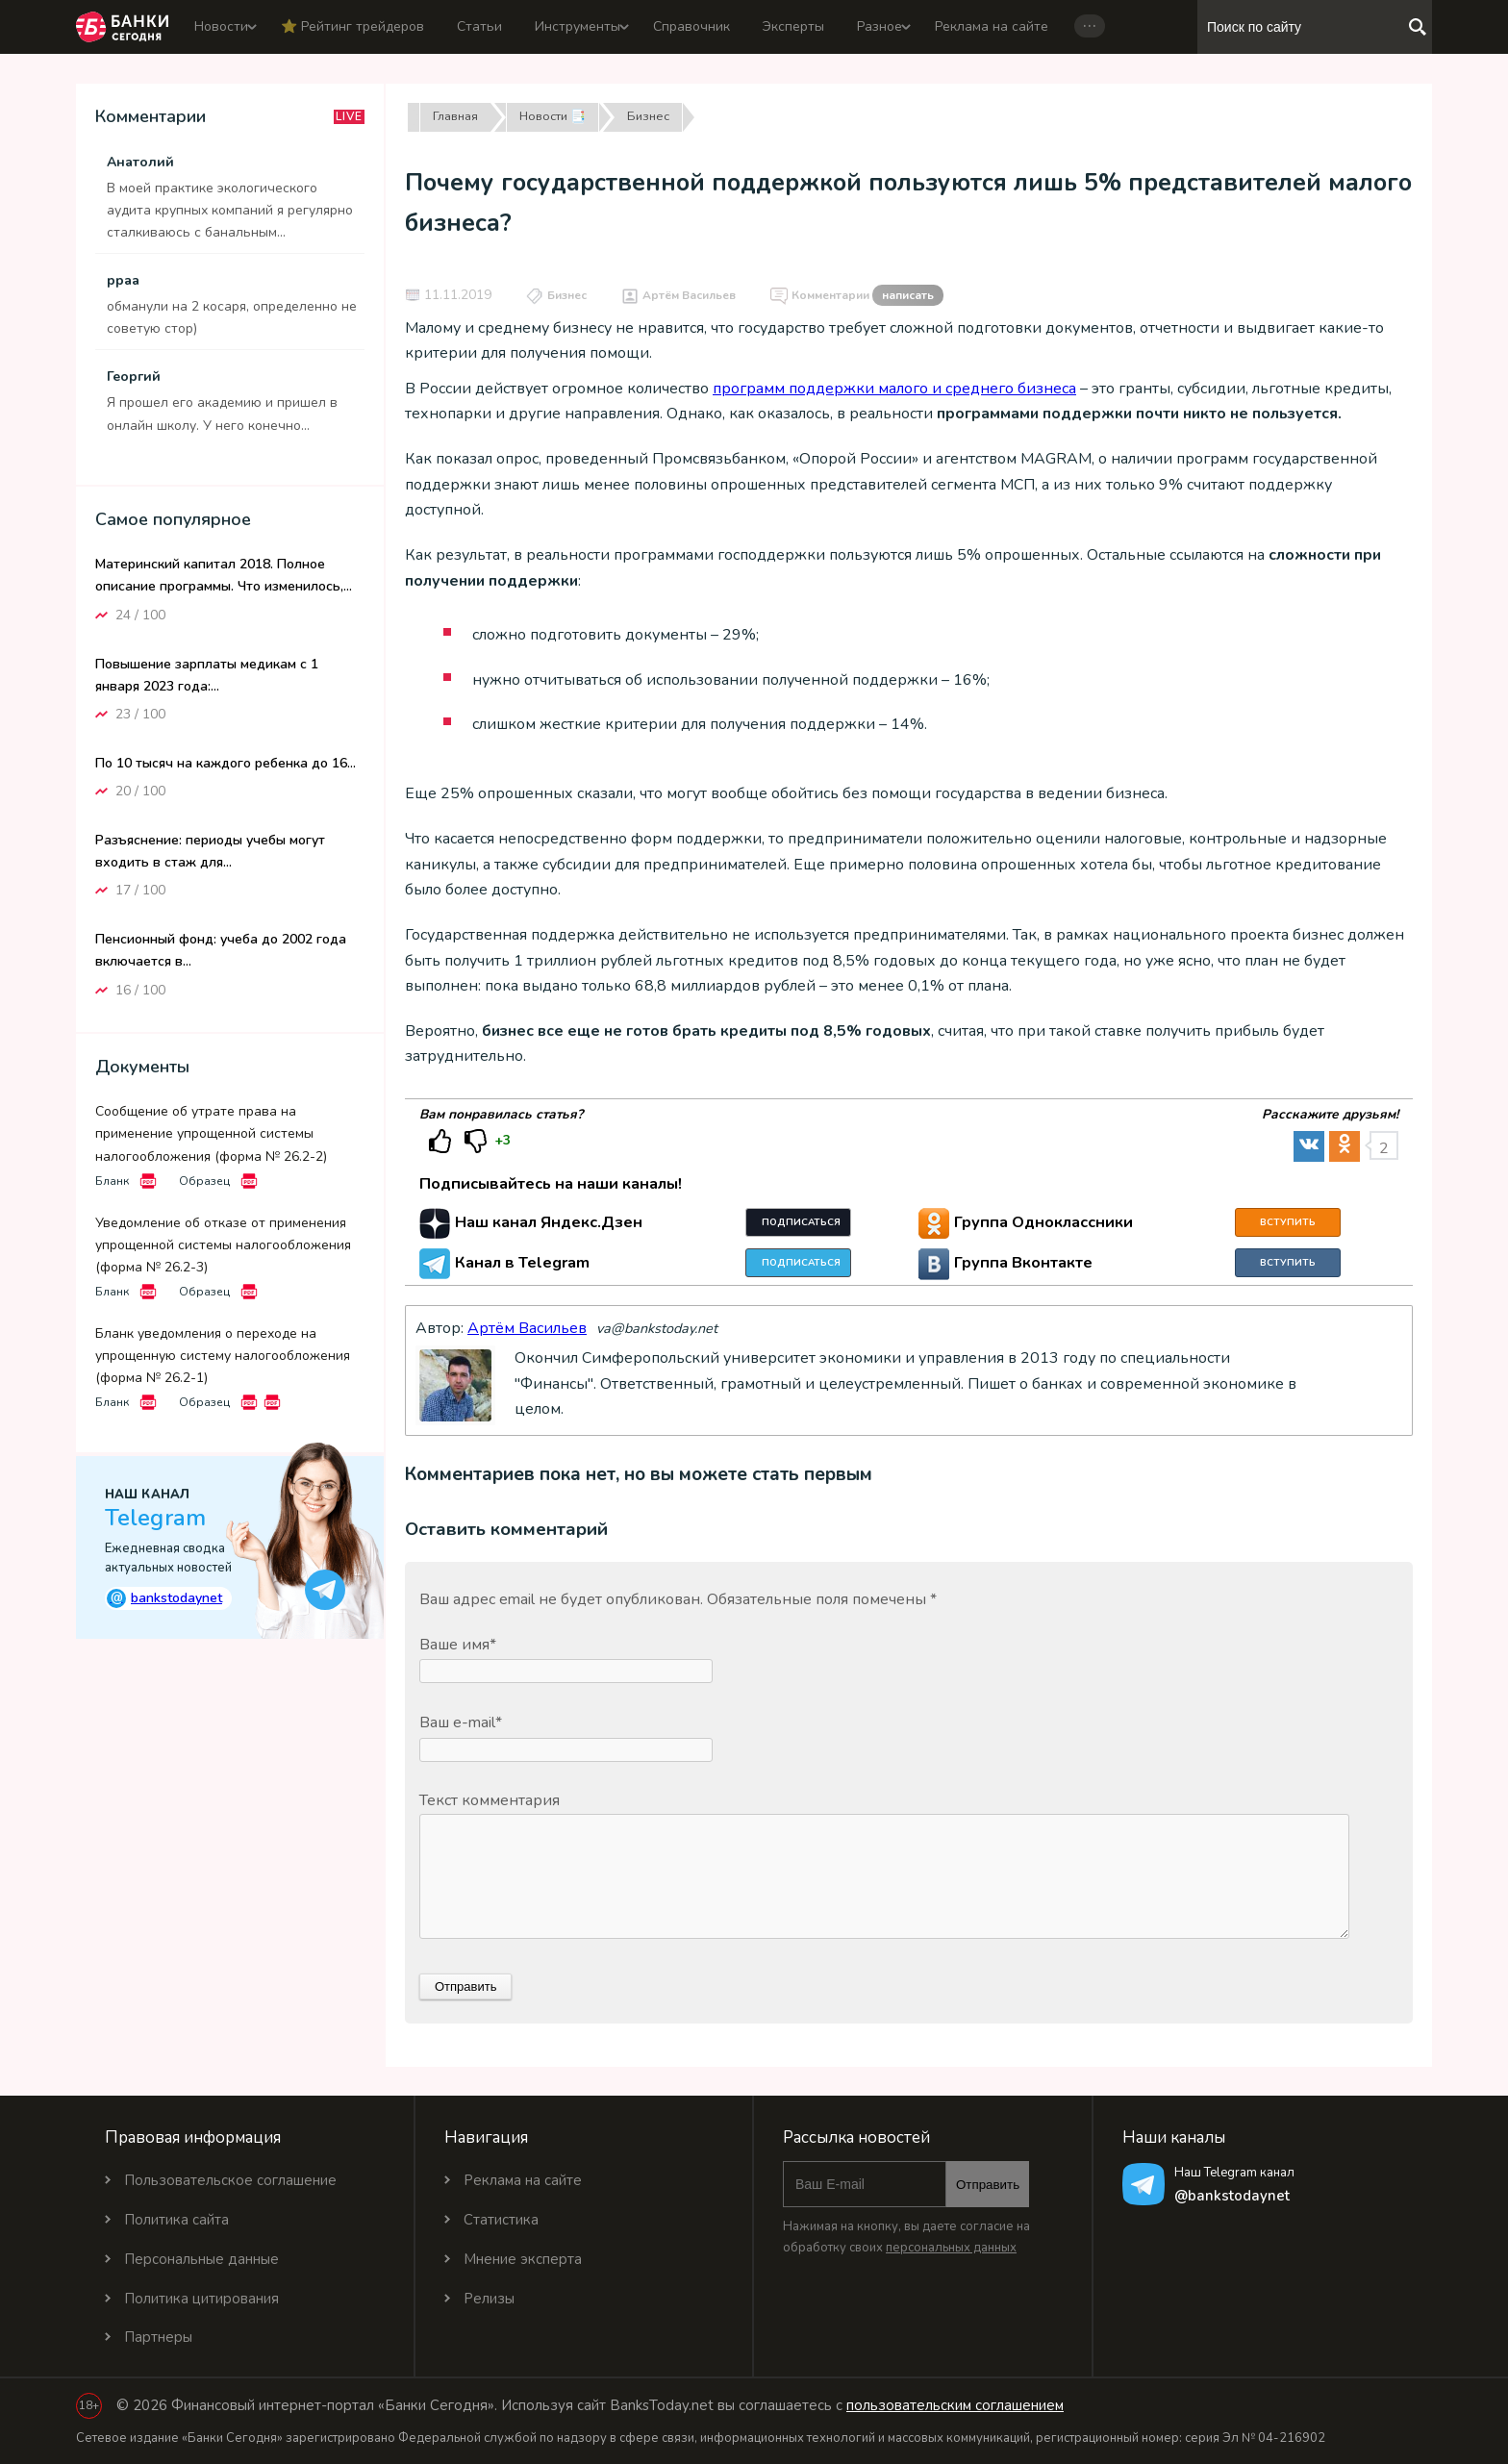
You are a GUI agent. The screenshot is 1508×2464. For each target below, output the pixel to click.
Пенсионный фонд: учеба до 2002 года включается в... (220, 950)
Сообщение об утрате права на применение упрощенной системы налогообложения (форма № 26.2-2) (211, 1133)
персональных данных (951, 2247)
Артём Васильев (689, 295)
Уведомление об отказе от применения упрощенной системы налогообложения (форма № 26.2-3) (223, 1245)
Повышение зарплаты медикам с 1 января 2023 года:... (206, 675)
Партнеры (158, 2337)
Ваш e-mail (460, 1722)
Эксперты (793, 26)
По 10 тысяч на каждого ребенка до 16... (225, 763)
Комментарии (867, 296)
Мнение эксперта (523, 2259)
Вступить (1288, 1222)
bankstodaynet (164, 1598)
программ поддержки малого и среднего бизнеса (894, 388)
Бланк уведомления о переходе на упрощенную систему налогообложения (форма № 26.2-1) (222, 1355)
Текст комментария (489, 1800)
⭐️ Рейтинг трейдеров (352, 26)
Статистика (501, 2219)
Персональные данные (201, 2259)
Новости (221, 26)
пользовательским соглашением (955, 2405)
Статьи (479, 26)
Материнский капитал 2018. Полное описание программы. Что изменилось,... (223, 575)
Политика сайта (176, 2219)
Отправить (987, 2184)
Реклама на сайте (991, 26)
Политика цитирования (201, 2298)
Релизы (489, 2298)
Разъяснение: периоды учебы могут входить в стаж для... (210, 851)
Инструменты (577, 26)
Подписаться (801, 1222)
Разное (879, 26)
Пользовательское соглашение (230, 2180)
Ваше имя (457, 1644)
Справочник (691, 26)
